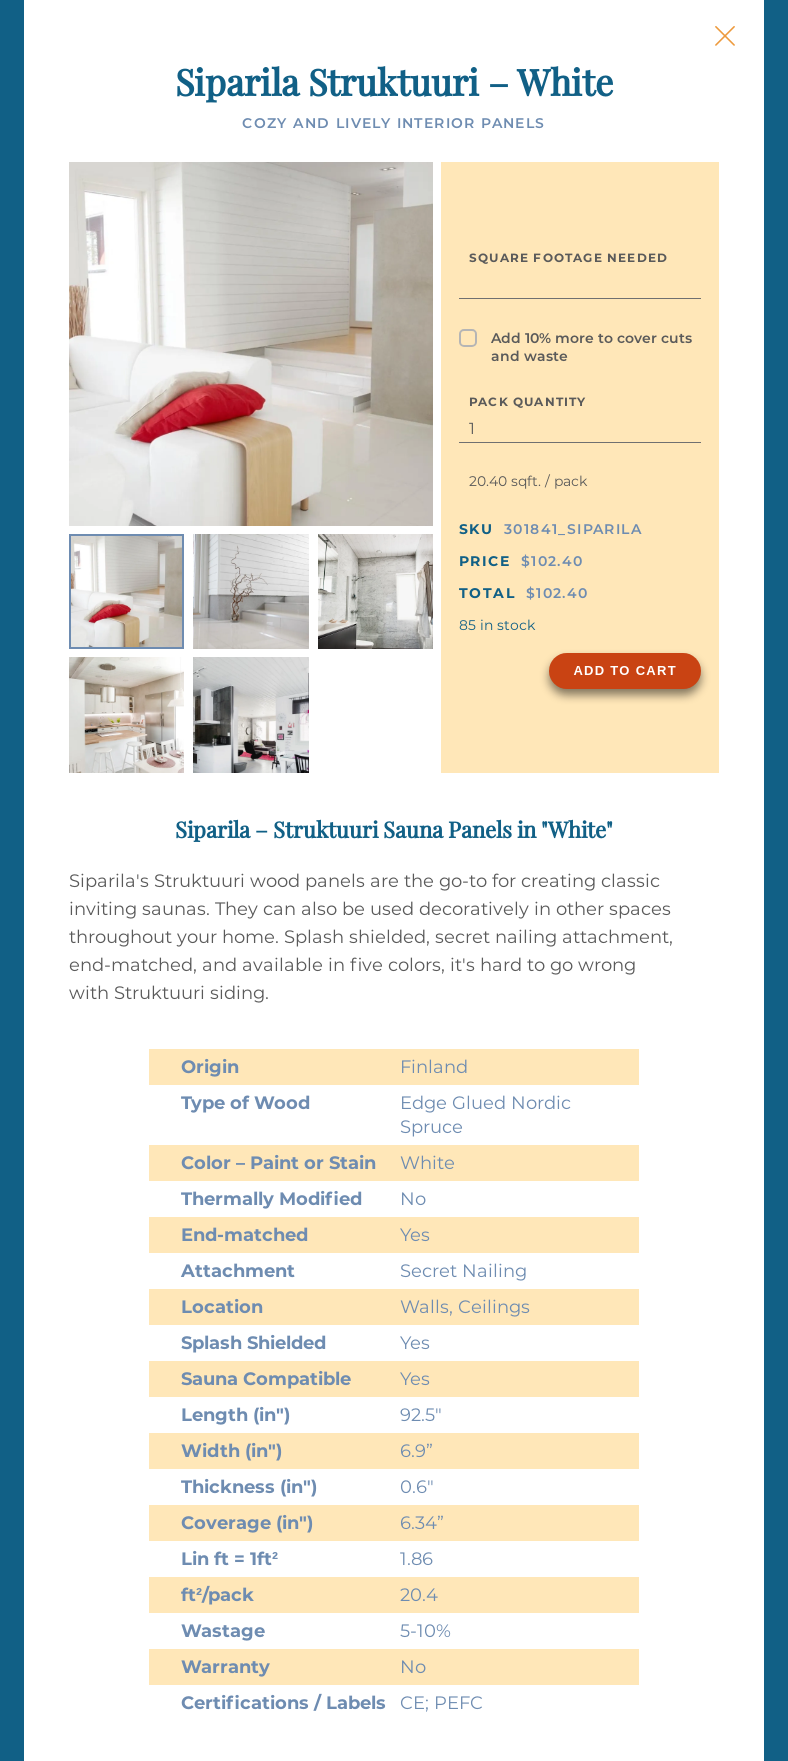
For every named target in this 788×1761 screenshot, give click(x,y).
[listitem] (126, 591)
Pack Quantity (528, 401)
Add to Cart (625, 670)
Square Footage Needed (568, 257)
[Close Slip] (725, 36)
